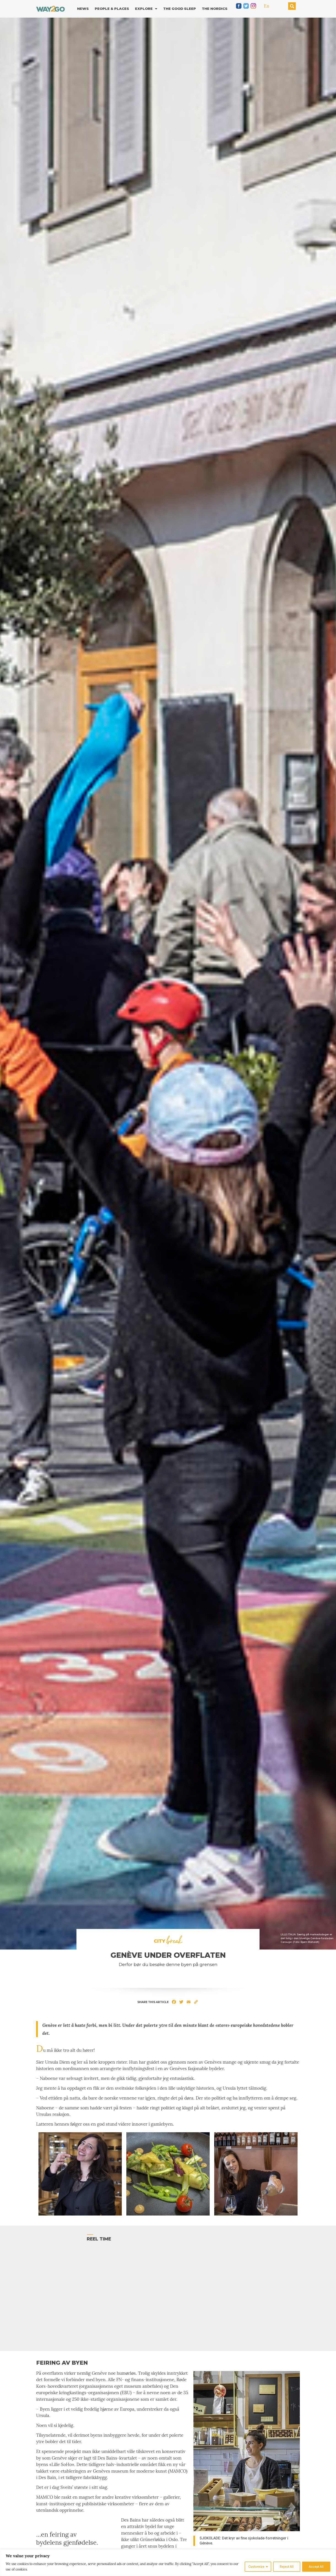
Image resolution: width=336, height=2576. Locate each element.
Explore (146, 9)
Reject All (287, 2566)
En (266, 6)
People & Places (112, 8)
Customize (256, 2566)
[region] (168, 2562)
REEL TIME (99, 2239)
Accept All (316, 2566)
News (83, 8)
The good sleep (179, 8)
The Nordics (215, 8)
